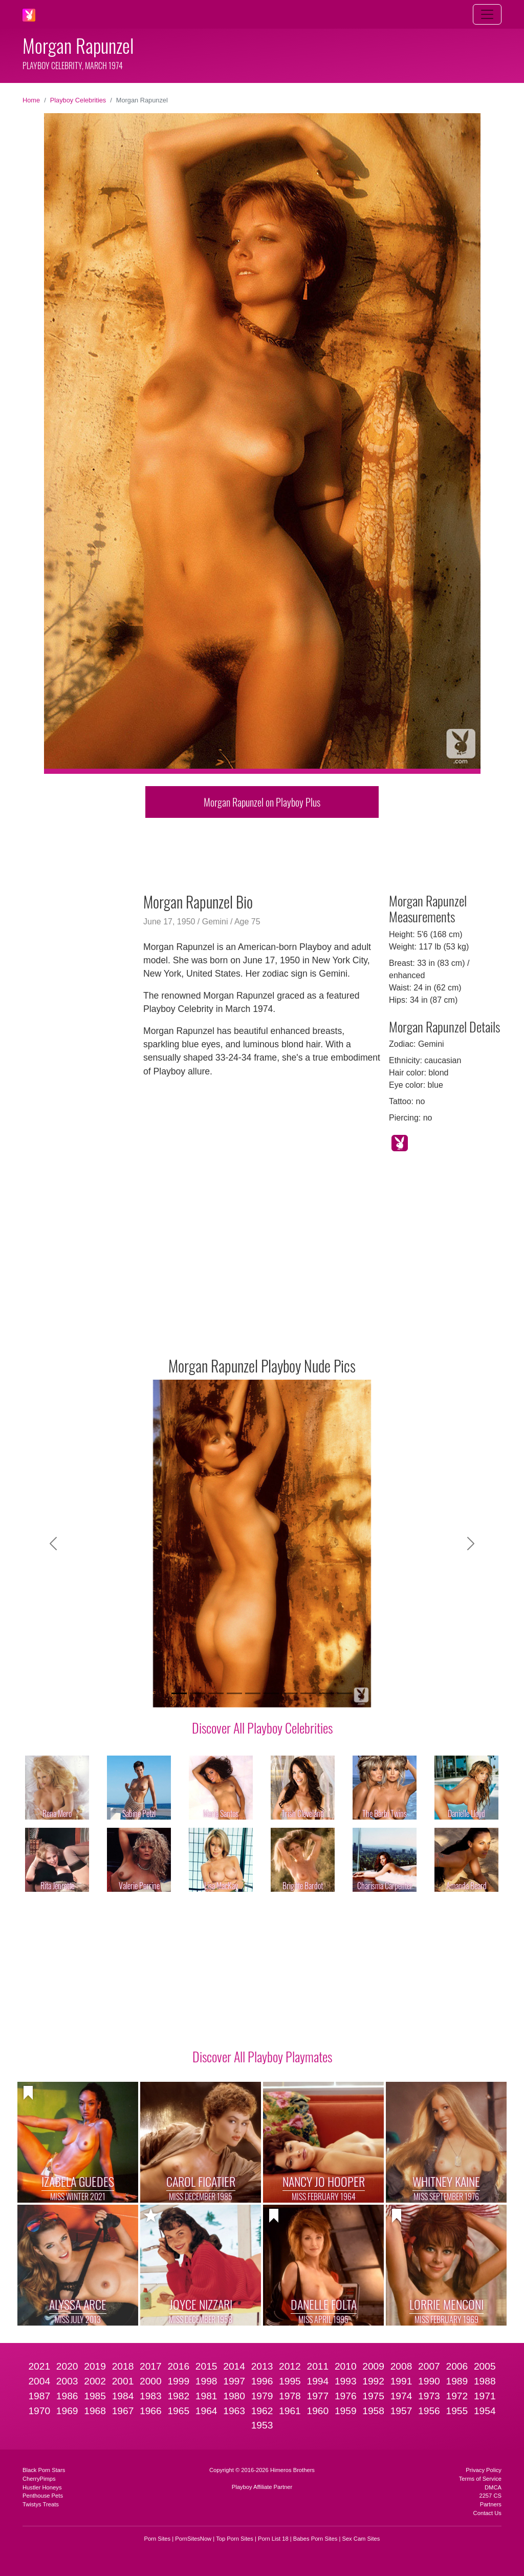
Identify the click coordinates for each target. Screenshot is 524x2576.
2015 (206, 2366)
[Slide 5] (252, 1693)
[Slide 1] (179, 1693)
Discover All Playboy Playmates (262, 2056)
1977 (318, 2396)
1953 (262, 2425)
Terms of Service (480, 2479)
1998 (206, 2381)
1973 (429, 2396)
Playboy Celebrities (78, 100)
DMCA (493, 2487)
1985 (95, 2396)
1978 (290, 2396)
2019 (95, 2366)
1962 (262, 2410)
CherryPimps (39, 2479)
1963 (234, 2410)
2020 (67, 2366)
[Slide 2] (197, 1693)
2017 (151, 2366)
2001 (123, 2381)
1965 (178, 2410)
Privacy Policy (483, 2470)
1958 (373, 2410)
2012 (290, 2366)
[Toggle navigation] (487, 14)
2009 (373, 2366)
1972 (457, 2396)
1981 (206, 2396)
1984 (123, 2396)
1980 (234, 2396)
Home (31, 100)
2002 (95, 2381)
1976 (346, 2396)
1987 (39, 2396)
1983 (151, 2396)
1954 (485, 2410)
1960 (318, 2410)
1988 (485, 2381)
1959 (346, 2410)
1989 (457, 2381)
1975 (373, 2396)
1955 (457, 2410)
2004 (39, 2381)
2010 (346, 2366)
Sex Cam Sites (361, 2539)
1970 (39, 2410)
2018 (123, 2366)
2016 (178, 2366)
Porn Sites (157, 2539)
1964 (206, 2410)
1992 (373, 2381)
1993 (346, 2381)
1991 (401, 2381)
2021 (39, 2366)
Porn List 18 (273, 2539)
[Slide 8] (308, 1693)
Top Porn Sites (234, 2539)
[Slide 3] (216, 1693)
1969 (67, 2410)
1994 (318, 2381)
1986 (67, 2396)
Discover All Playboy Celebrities (262, 1727)
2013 (262, 2366)
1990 (429, 2381)
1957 (401, 2410)
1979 (262, 2396)
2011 (318, 2366)
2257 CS (490, 2496)
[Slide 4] (234, 1693)
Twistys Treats (41, 2504)
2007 (429, 2366)
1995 (290, 2381)
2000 (151, 2381)
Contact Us (487, 2513)
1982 (178, 2396)
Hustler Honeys (42, 2487)
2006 (457, 2366)
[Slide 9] (326, 1693)
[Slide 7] (289, 1693)
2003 (67, 2381)
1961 (290, 2410)
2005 (485, 2366)
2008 (401, 2366)
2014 (234, 2366)
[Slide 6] (271, 1693)
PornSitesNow (193, 2539)
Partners (490, 2504)
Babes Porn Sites (315, 2539)
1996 (262, 2381)
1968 (95, 2410)
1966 (151, 2410)
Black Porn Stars (44, 2470)
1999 (178, 2381)
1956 (429, 2410)
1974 (401, 2396)
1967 (123, 2410)
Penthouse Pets (43, 2496)
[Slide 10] (345, 1693)
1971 (485, 2396)
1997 (234, 2381)
